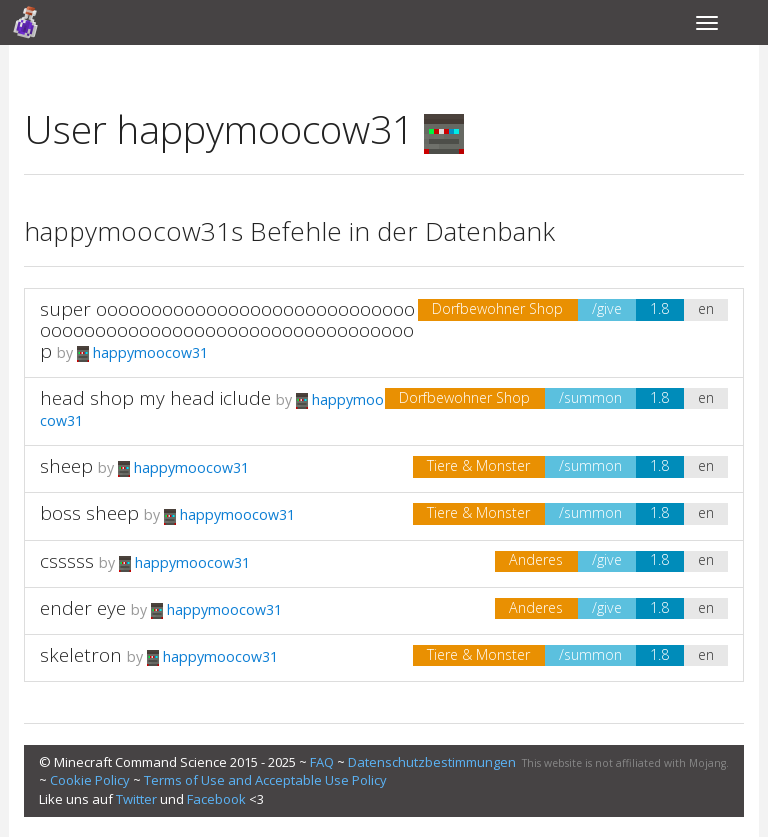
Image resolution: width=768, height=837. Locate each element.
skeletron (81, 655)
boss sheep (89, 513)
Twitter (136, 799)
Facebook (216, 799)
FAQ (322, 762)
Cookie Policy (90, 780)
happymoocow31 (142, 352)
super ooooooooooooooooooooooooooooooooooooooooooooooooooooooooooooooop (227, 330)
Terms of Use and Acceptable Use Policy (265, 780)
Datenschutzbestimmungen (432, 762)
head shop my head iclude (155, 398)
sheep (66, 466)
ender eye (83, 608)
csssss (67, 561)
